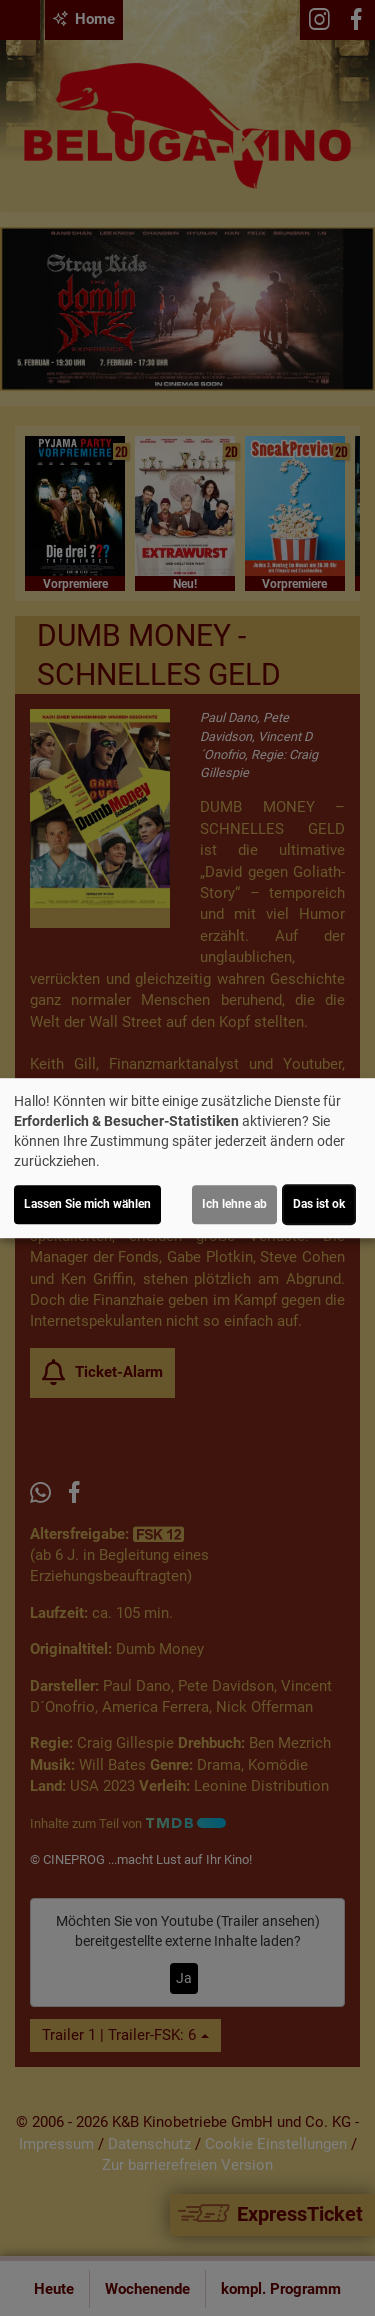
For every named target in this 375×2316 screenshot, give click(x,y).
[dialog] (187, 1158)
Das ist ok (319, 1204)
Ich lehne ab (234, 1204)
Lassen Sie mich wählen (87, 1204)
